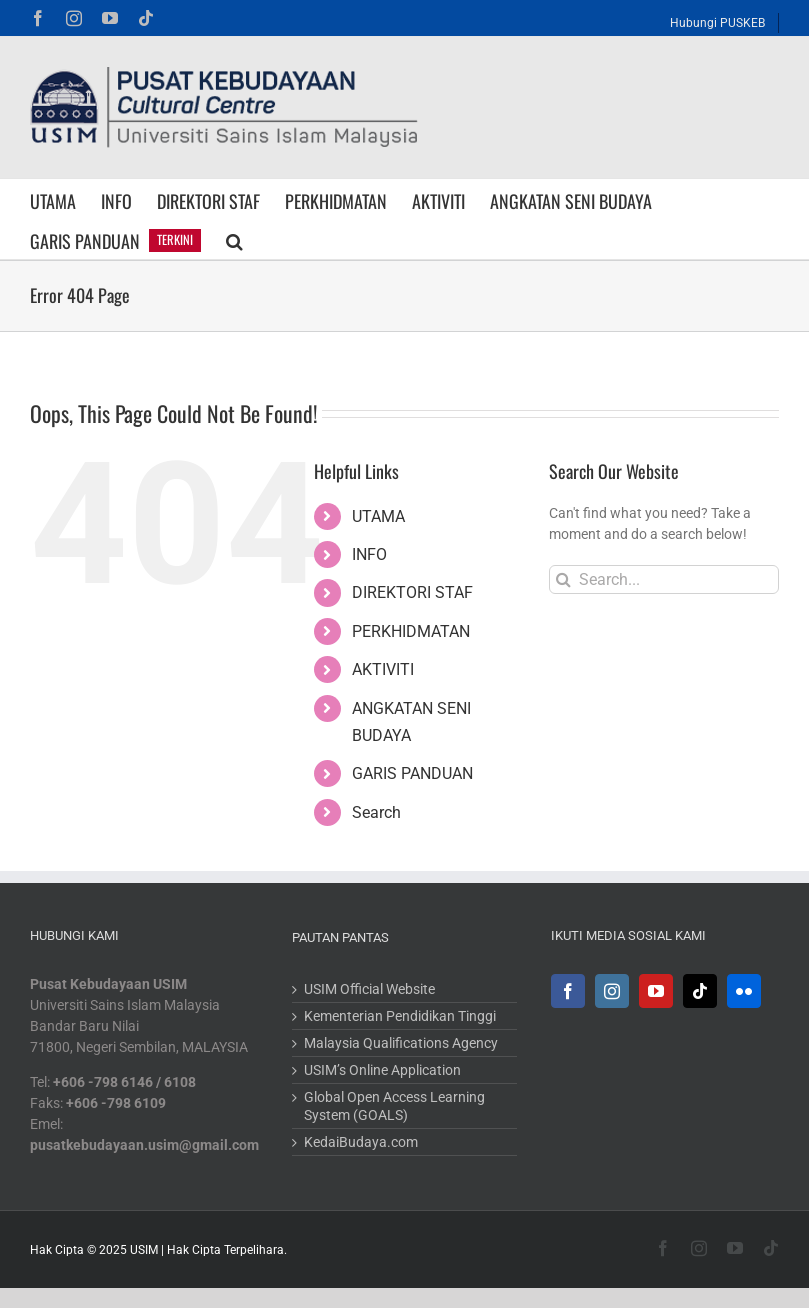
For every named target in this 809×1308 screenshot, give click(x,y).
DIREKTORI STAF (412, 592)
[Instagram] (612, 991)
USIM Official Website (369, 989)
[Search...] (664, 579)
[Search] (563, 579)
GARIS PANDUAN (412, 773)
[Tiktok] (700, 991)
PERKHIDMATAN (411, 631)
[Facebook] (568, 991)
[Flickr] (744, 991)
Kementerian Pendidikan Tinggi (400, 1016)
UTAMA (378, 516)
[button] (234, 239)
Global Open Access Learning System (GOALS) (394, 1106)
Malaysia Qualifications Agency (401, 1043)
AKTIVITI (383, 669)
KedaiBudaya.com (361, 1142)
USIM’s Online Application (382, 1070)
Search (376, 812)
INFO (369, 554)
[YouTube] (656, 991)
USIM (144, 1250)
